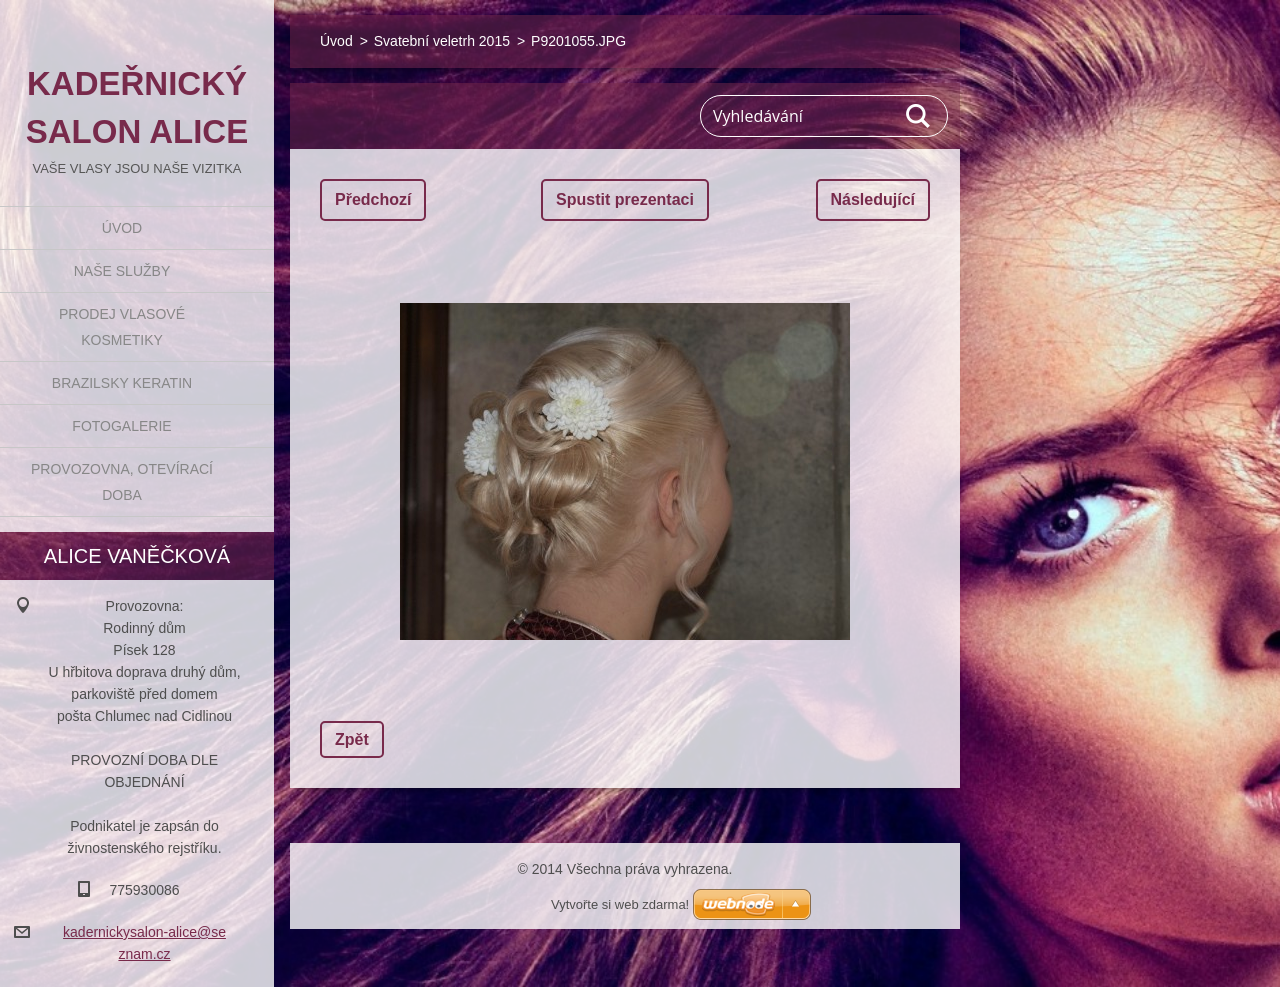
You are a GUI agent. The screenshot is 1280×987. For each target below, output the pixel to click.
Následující (873, 199)
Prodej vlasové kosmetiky (122, 327)
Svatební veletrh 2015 (442, 41)
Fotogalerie (121, 426)
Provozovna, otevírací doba (122, 482)
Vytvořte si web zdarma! (620, 904)
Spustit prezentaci (625, 199)
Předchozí (373, 199)
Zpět (352, 739)
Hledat (919, 116)
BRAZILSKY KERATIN (122, 383)
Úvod (122, 228)
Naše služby (122, 271)
